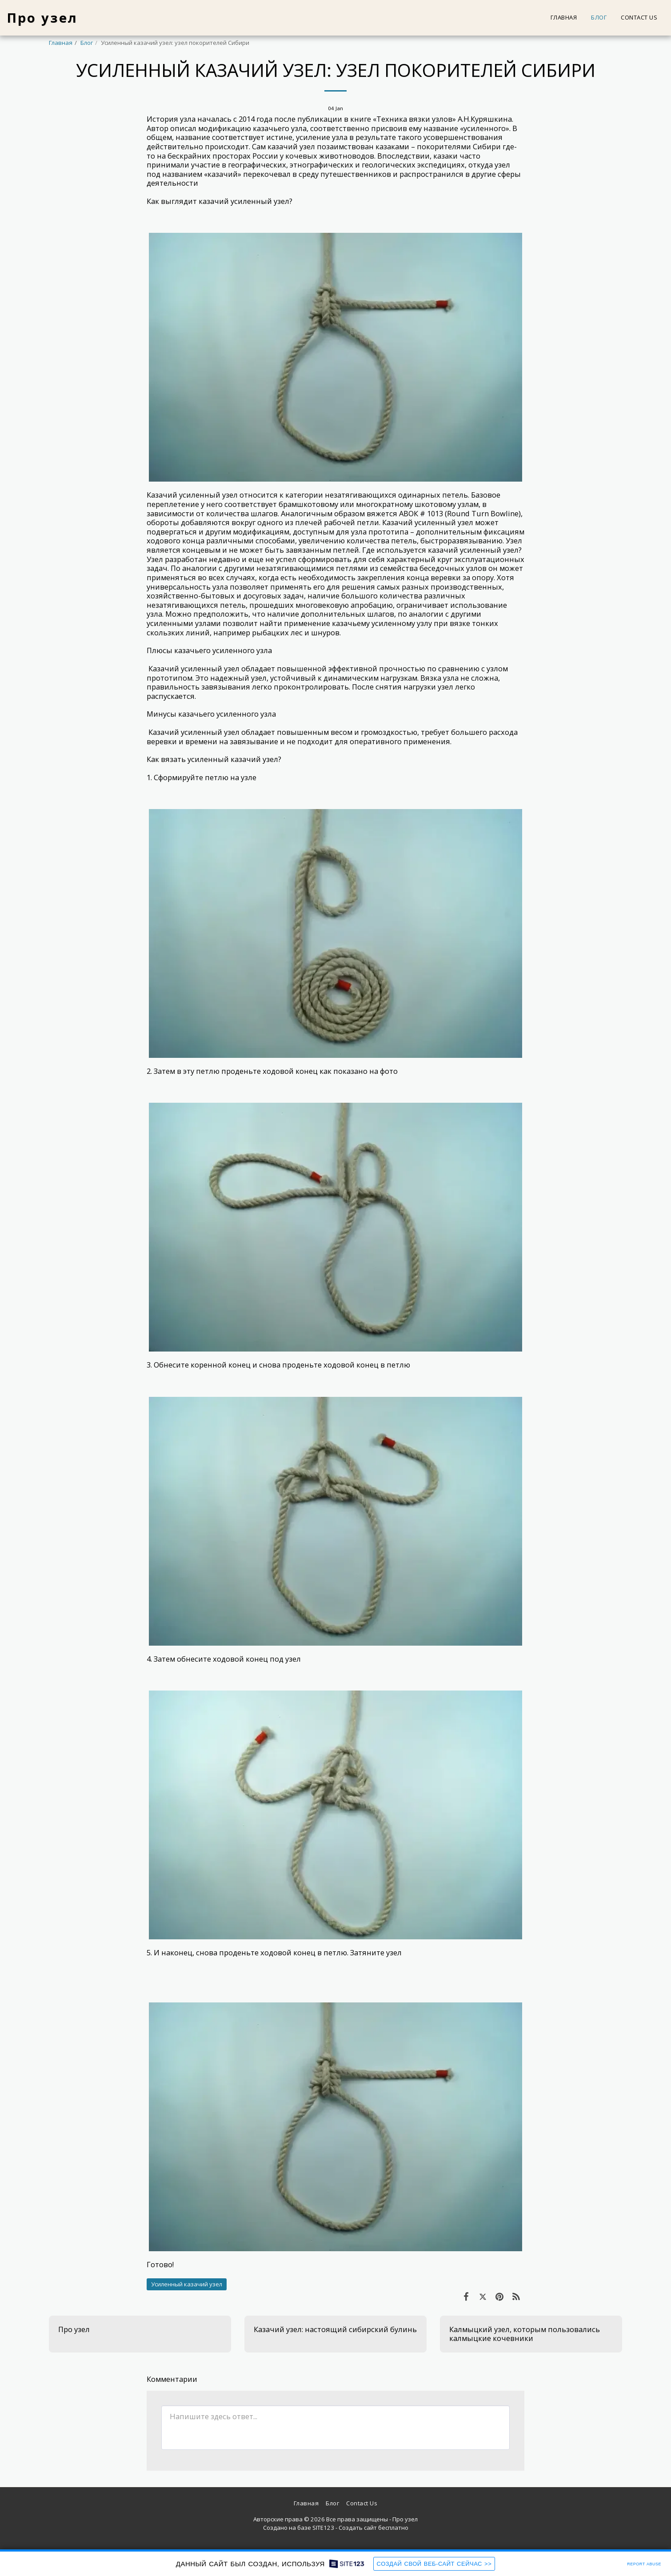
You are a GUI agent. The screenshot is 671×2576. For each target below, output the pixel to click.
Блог (86, 43)
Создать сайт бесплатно (373, 2528)
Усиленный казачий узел (186, 2284)
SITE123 (323, 2528)
